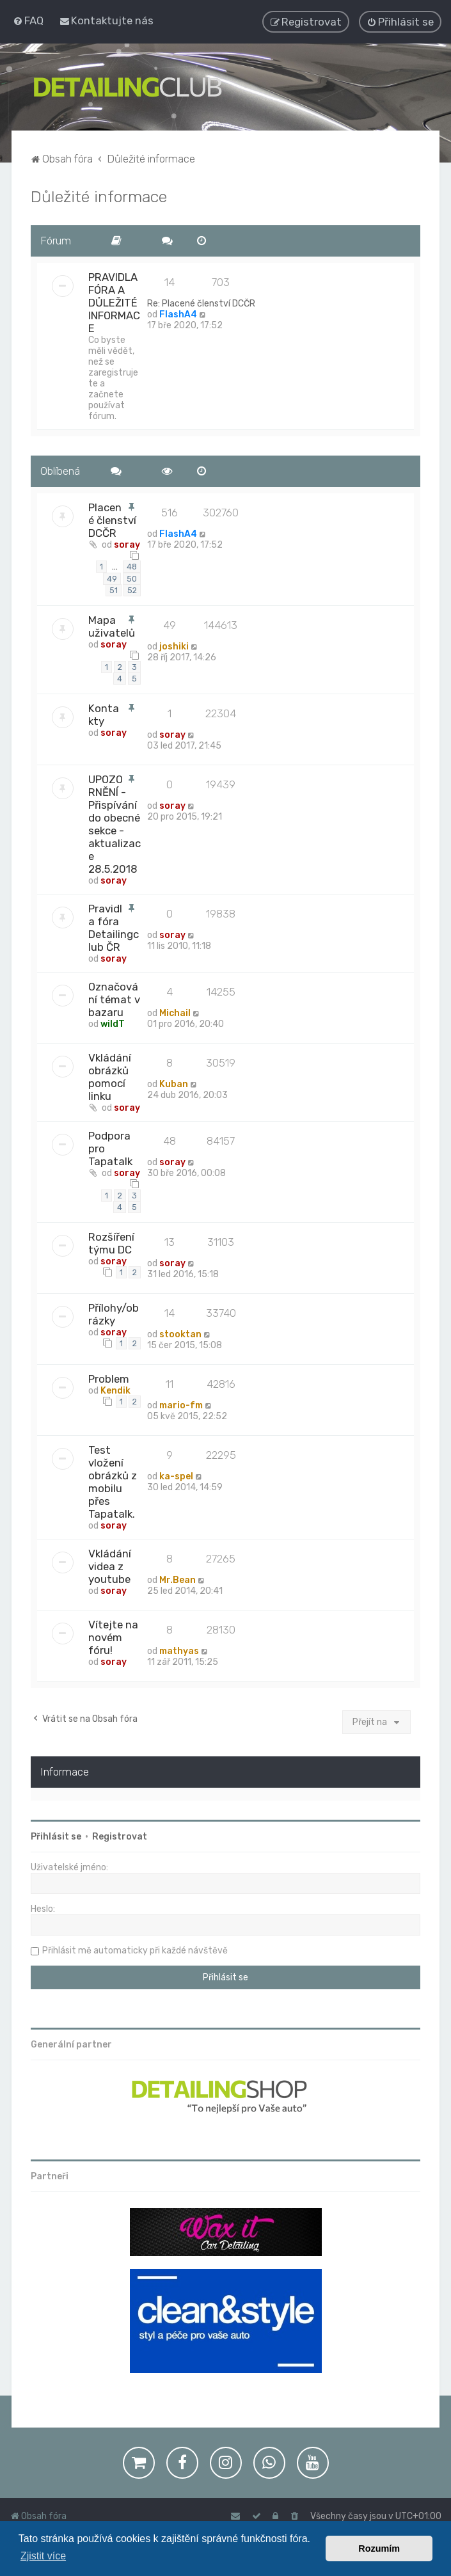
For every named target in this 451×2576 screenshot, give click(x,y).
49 (112, 577)
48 (132, 566)
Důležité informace (99, 195)
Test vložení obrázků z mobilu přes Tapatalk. (112, 1480)
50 (132, 577)
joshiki (174, 645)
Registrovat (119, 1835)
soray (127, 543)
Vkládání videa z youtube (109, 1565)
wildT (112, 1022)
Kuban (173, 1082)
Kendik (115, 1389)
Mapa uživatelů (111, 625)
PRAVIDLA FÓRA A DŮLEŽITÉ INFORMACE (114, 301)
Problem (108, 1377)
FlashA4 (178, 313)
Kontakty (103, 713)
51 (113, 589)
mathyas (179, 1649)
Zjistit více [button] (43, 2555)
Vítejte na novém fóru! (113, 1636)
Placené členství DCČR (112, 519)
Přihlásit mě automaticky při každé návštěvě (135, 1949)
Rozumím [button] (379, 2548)
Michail (175, 1011)
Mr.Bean (177, 1578)
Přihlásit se (56, 1835)
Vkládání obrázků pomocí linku (109, 1075)
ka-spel (176, 1475)
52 (132, 589)
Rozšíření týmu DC (111, 1242)
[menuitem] (28, 20)
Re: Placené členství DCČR (201, 302)
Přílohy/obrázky (113, 1313)
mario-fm (181, 1404)
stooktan (180, 1333)
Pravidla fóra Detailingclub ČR (113, 926)
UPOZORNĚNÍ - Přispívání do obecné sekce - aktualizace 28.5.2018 (114, 823)
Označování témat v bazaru (114, 998)
